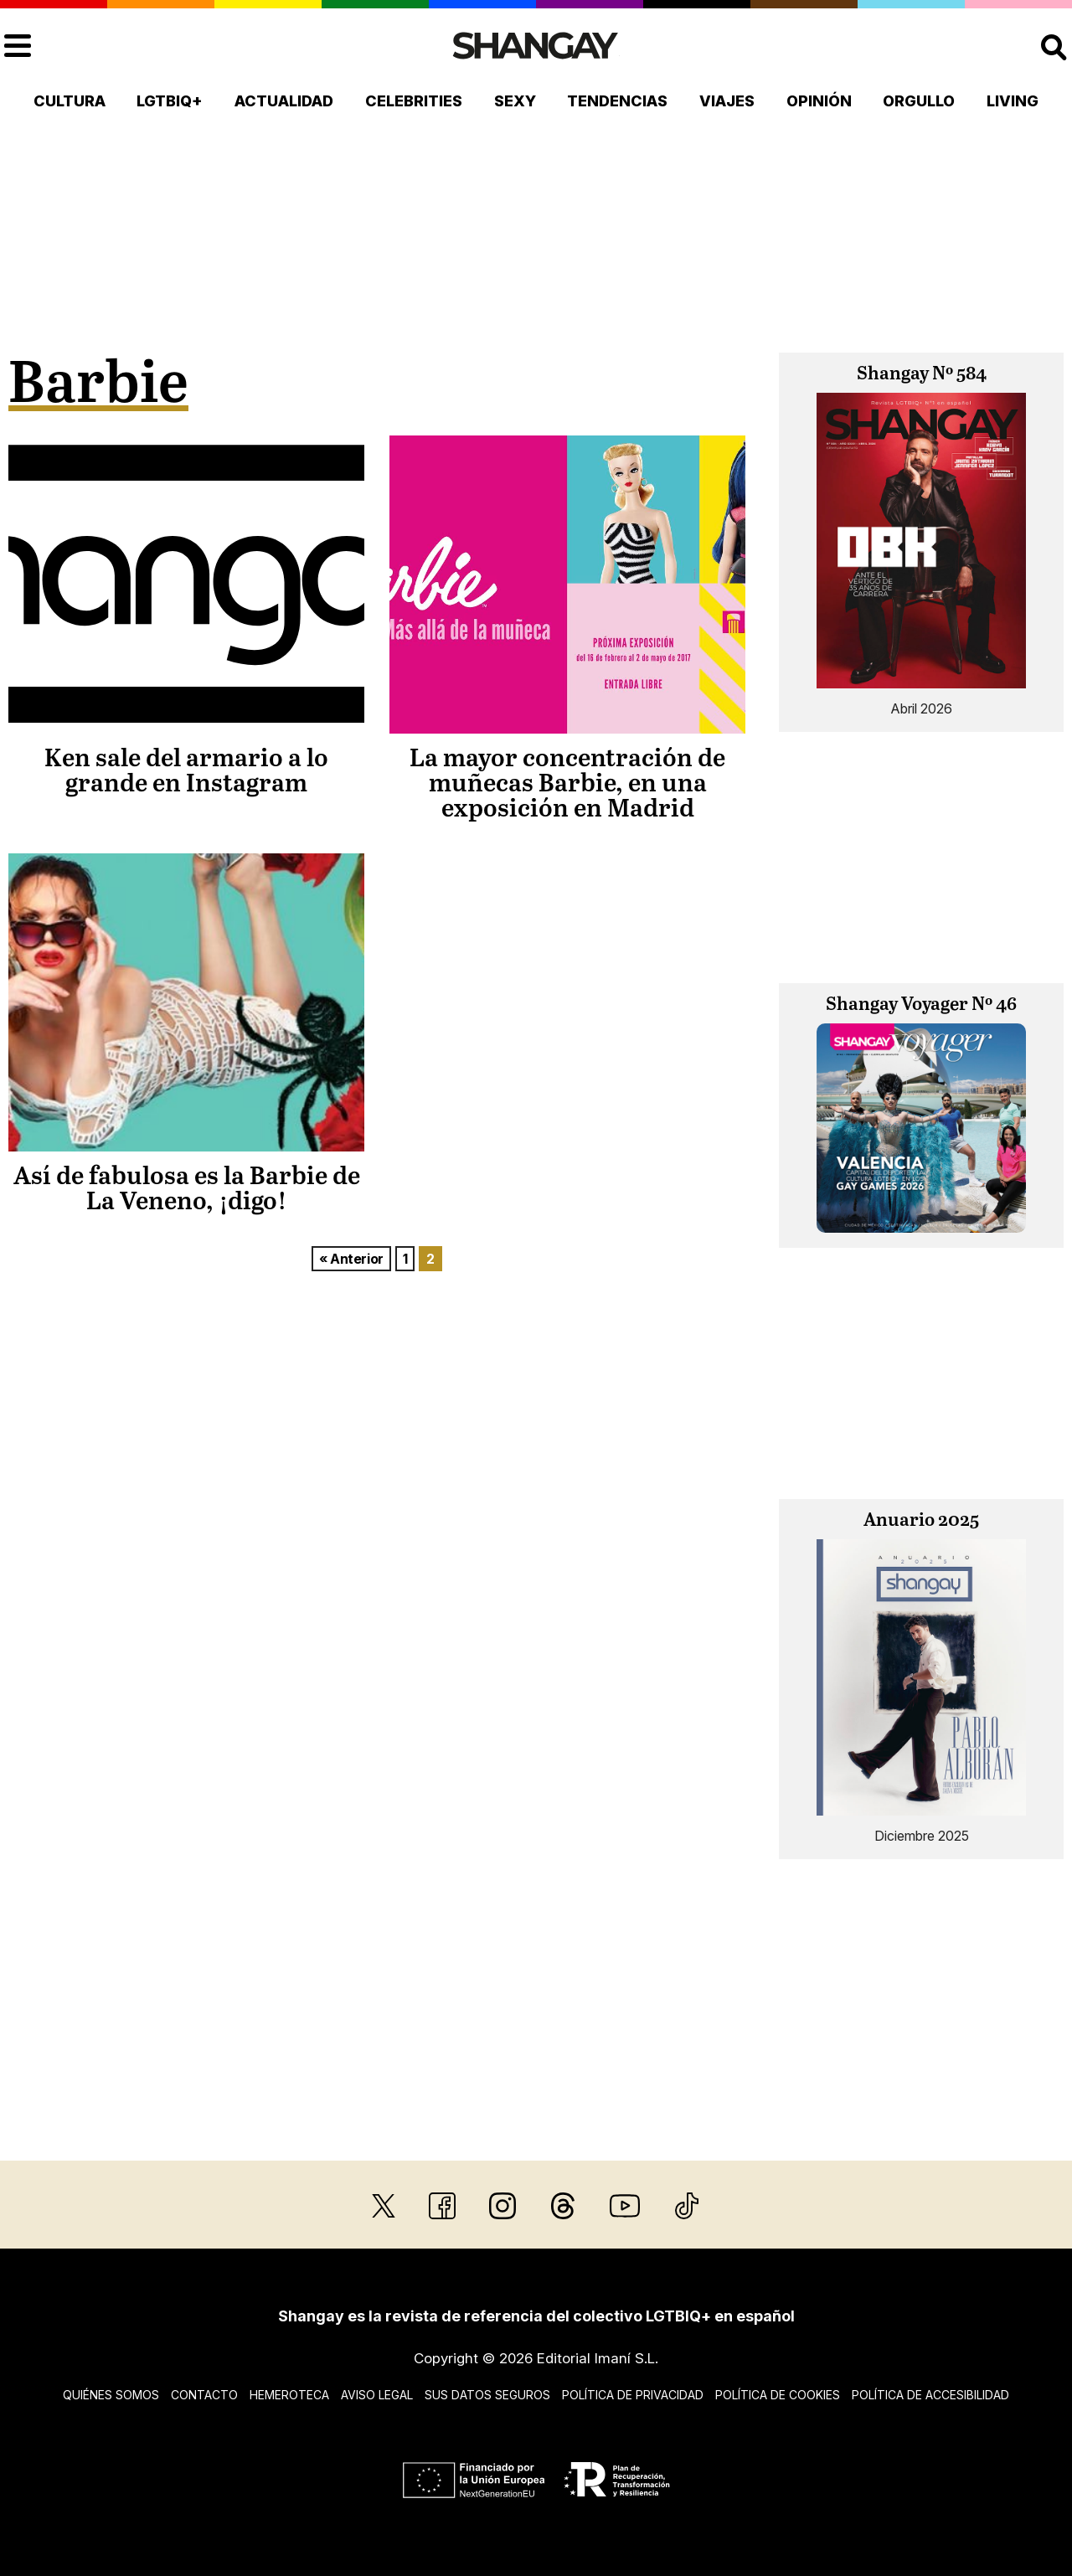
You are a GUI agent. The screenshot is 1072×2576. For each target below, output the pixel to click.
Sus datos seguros (487, 2395)
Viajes (727, 101)
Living (1012, 101)
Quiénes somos (111, 2395)
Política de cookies (777, 2395)
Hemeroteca (289, 2395)
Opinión (819, 101)
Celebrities (413, 101)
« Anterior (351, 1258)
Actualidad (283, 101)
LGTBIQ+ (170, 101)
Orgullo (919, 101)
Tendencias (617, 101)
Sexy (515, 101)
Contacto (204, 2395)
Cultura (70, 101)
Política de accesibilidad (930, 2395)
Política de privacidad (633, 2395)
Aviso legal (377, 2395)
